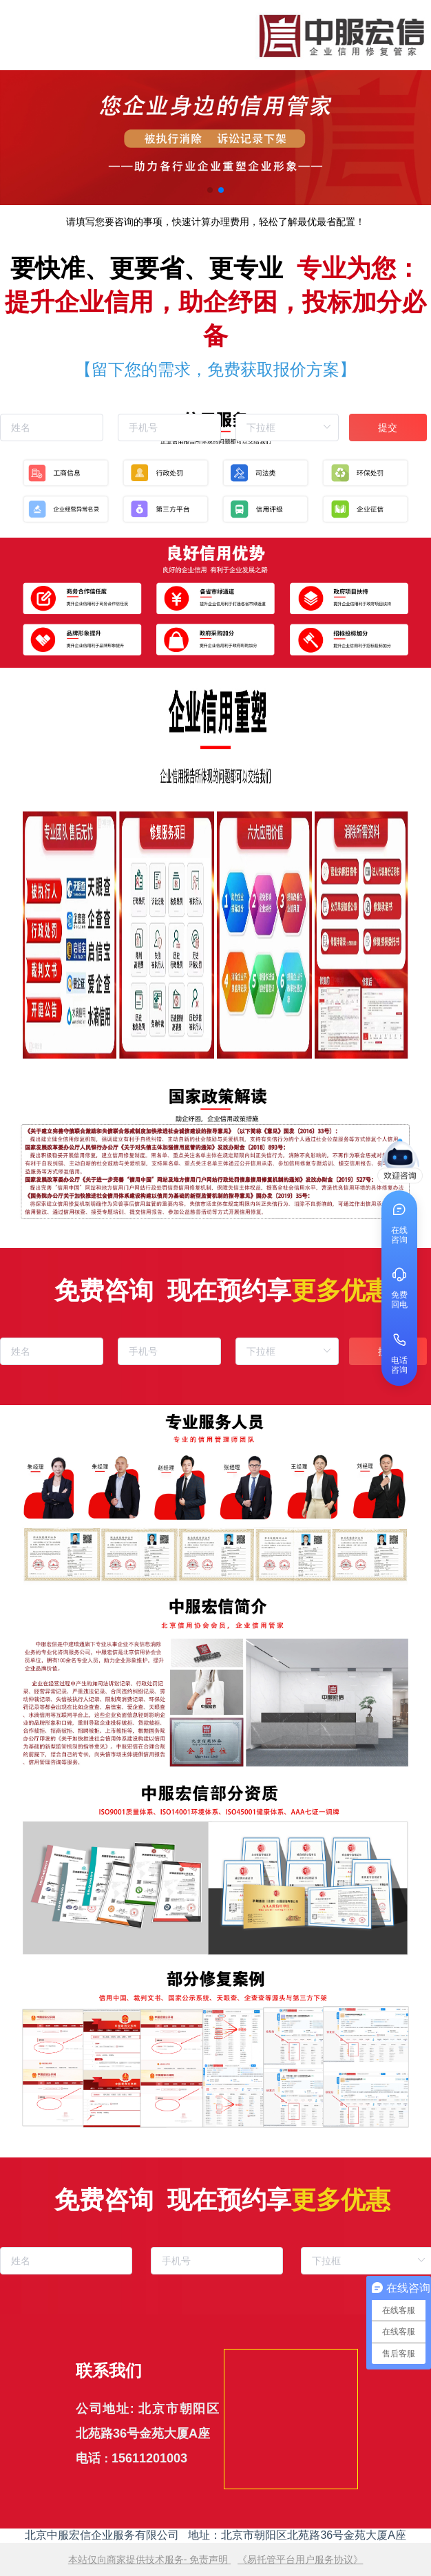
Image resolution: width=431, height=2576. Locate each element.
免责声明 (208, 2559)
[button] (210, 190)
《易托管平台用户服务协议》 (300, 2559)
